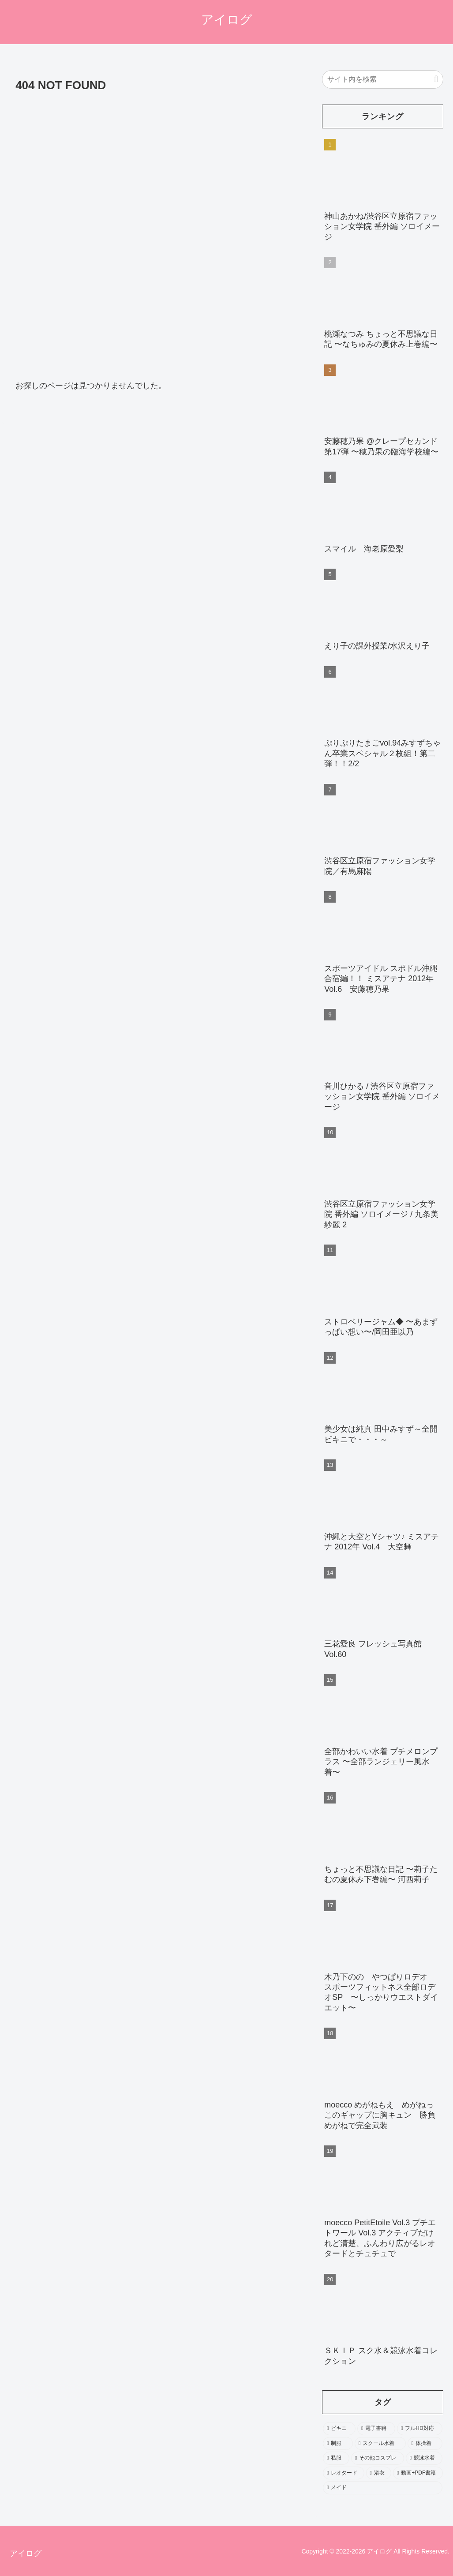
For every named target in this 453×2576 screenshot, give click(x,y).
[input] (382, 79)
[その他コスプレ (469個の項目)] (377, 2458)
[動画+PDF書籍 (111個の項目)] (417, 2473)
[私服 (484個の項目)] (336, 2458)
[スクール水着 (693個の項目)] (380, 2443)
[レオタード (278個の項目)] (343, 2473)
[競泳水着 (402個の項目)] (424, 2458)
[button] (436, 79)
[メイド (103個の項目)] (382, 2487)
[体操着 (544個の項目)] (425, 2443)
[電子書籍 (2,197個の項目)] (376, 2428)
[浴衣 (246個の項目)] (378, 2473)
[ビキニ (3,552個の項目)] (339, 2428)
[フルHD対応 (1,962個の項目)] (419, 2428)
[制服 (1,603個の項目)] (338, 2443)
